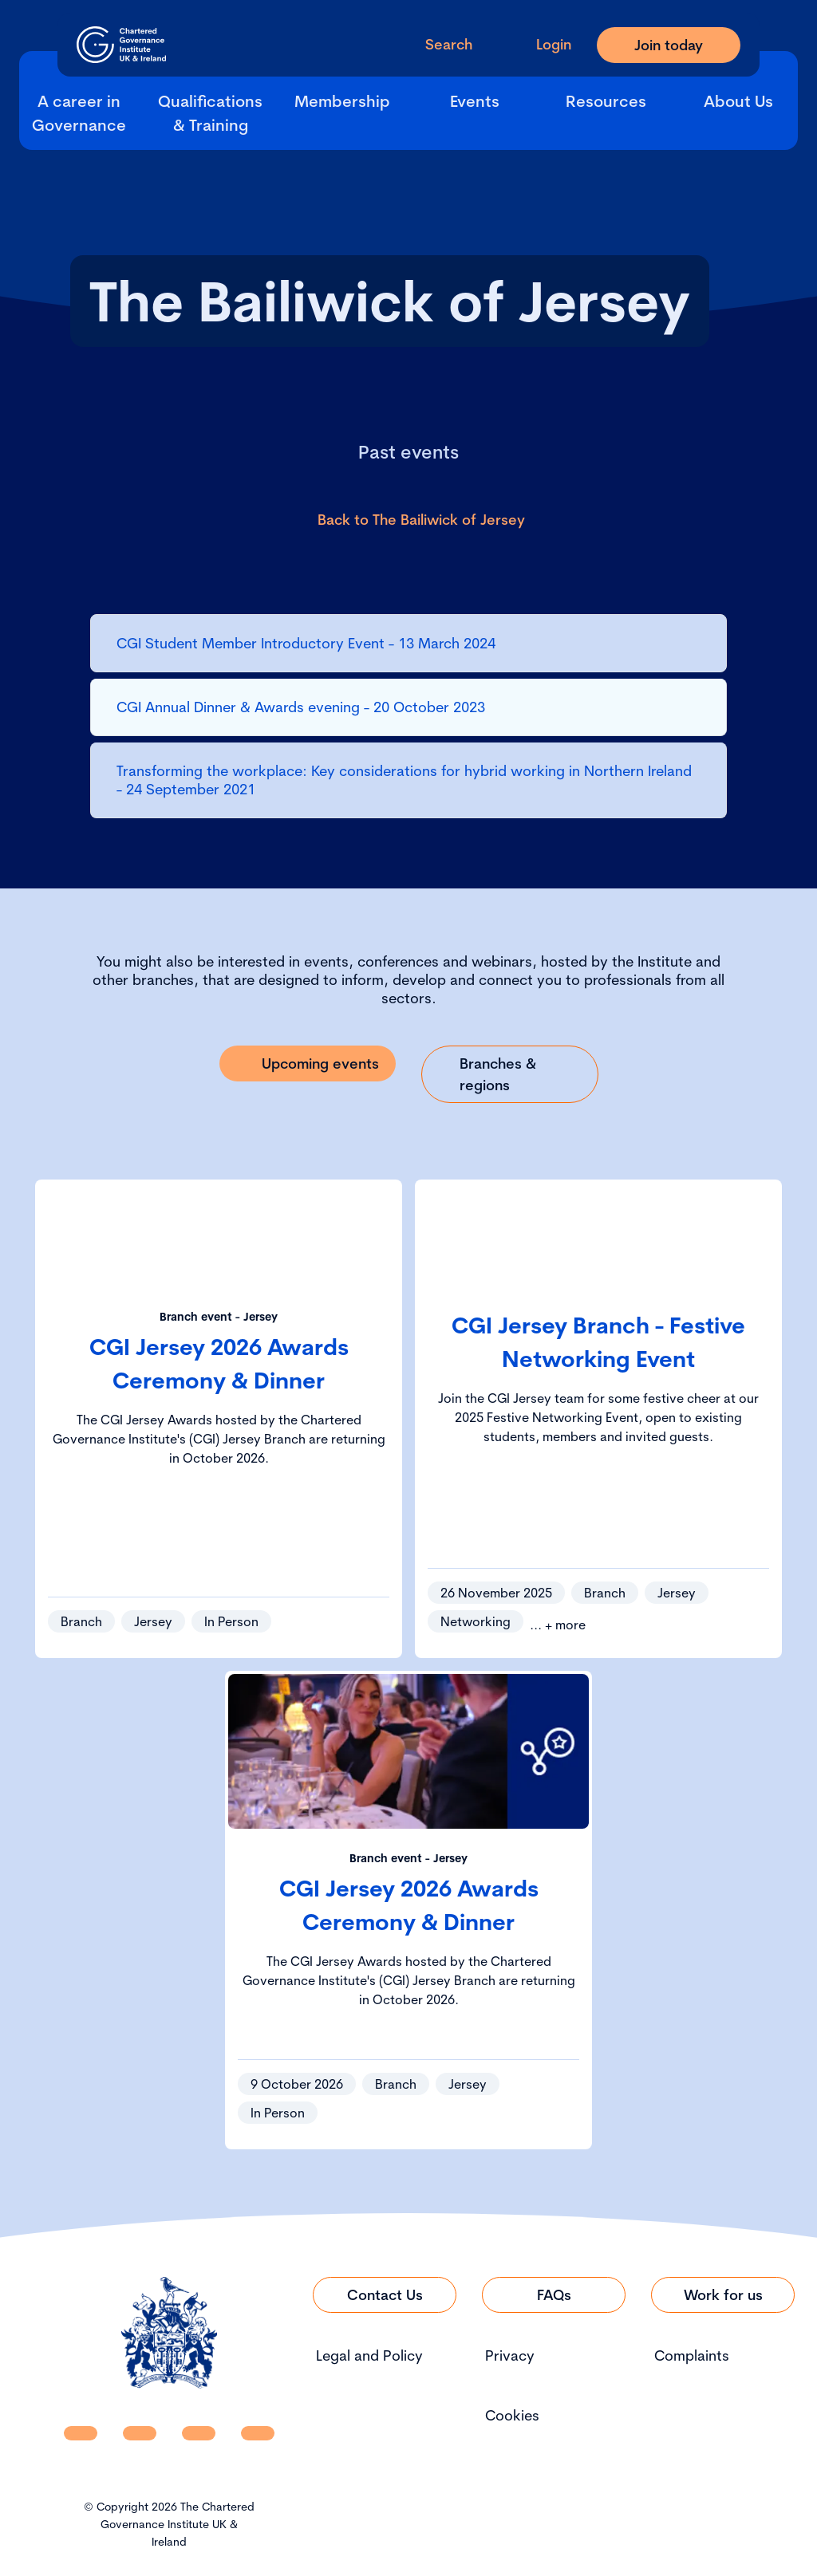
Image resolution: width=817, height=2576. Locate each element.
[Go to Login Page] (541, 44)
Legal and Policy (369, 2355)
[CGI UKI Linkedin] (80, 2433)
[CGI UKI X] (198, 2433)
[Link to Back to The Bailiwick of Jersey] (408, 520)
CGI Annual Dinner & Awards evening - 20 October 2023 (300, 707)
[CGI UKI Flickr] (257, 2433)
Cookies (512, 2415)
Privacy (510, 2355)
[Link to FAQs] (554, 2295)
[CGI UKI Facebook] (139, 2433)
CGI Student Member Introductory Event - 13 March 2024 (305, 643)
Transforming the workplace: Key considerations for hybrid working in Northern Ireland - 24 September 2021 (404, 780)
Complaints (691, 2355)
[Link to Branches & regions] (509, 1074)
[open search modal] (436, 44)
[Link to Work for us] (723, 2295)
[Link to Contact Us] (384, 2295)
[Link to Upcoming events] (308, 1063)
